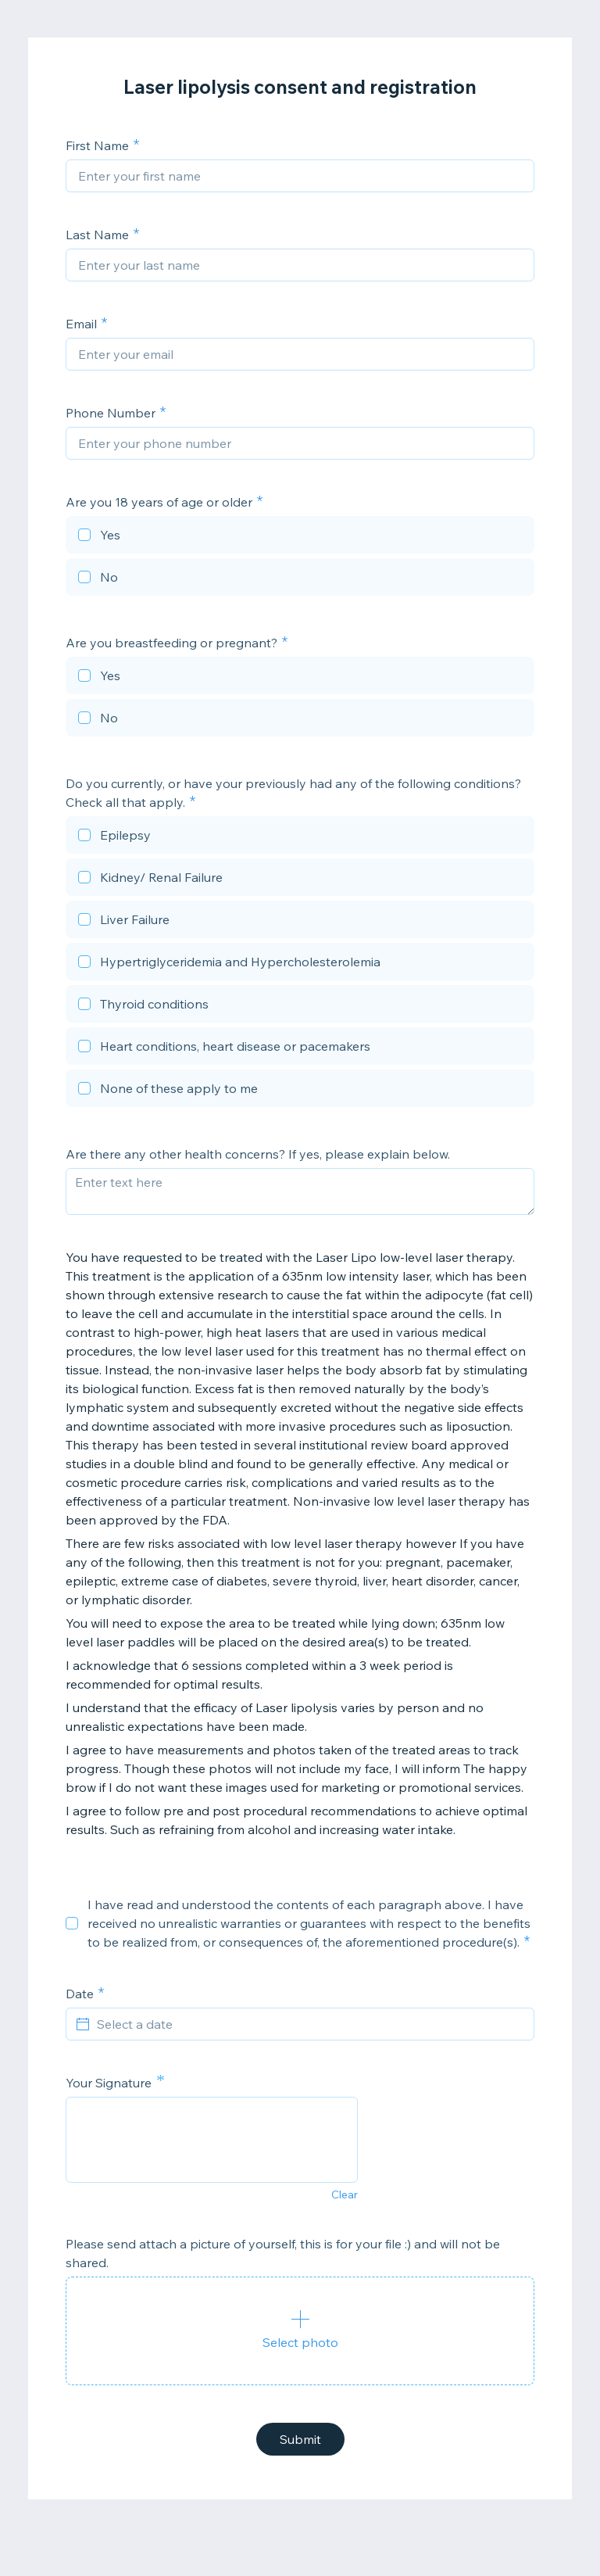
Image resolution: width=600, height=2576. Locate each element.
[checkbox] (300, 537)
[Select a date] (309, 2024)
